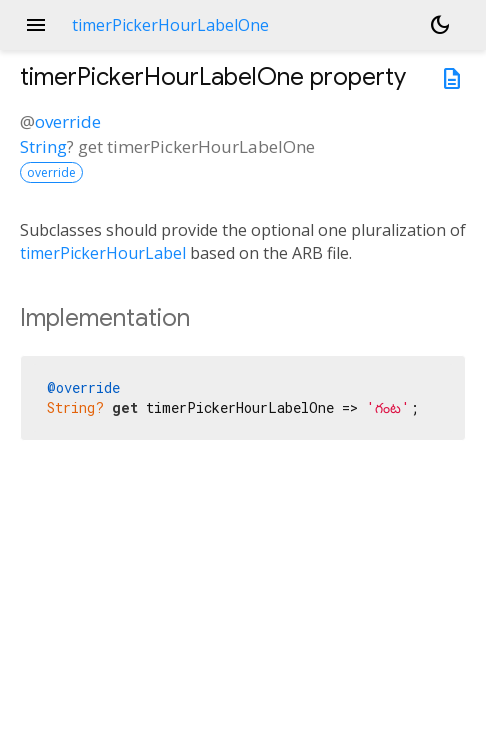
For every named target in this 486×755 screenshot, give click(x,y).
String (43, 146)
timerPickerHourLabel (103, 253)
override (68, 121)
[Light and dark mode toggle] (440, 25)
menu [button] (36, 25)
